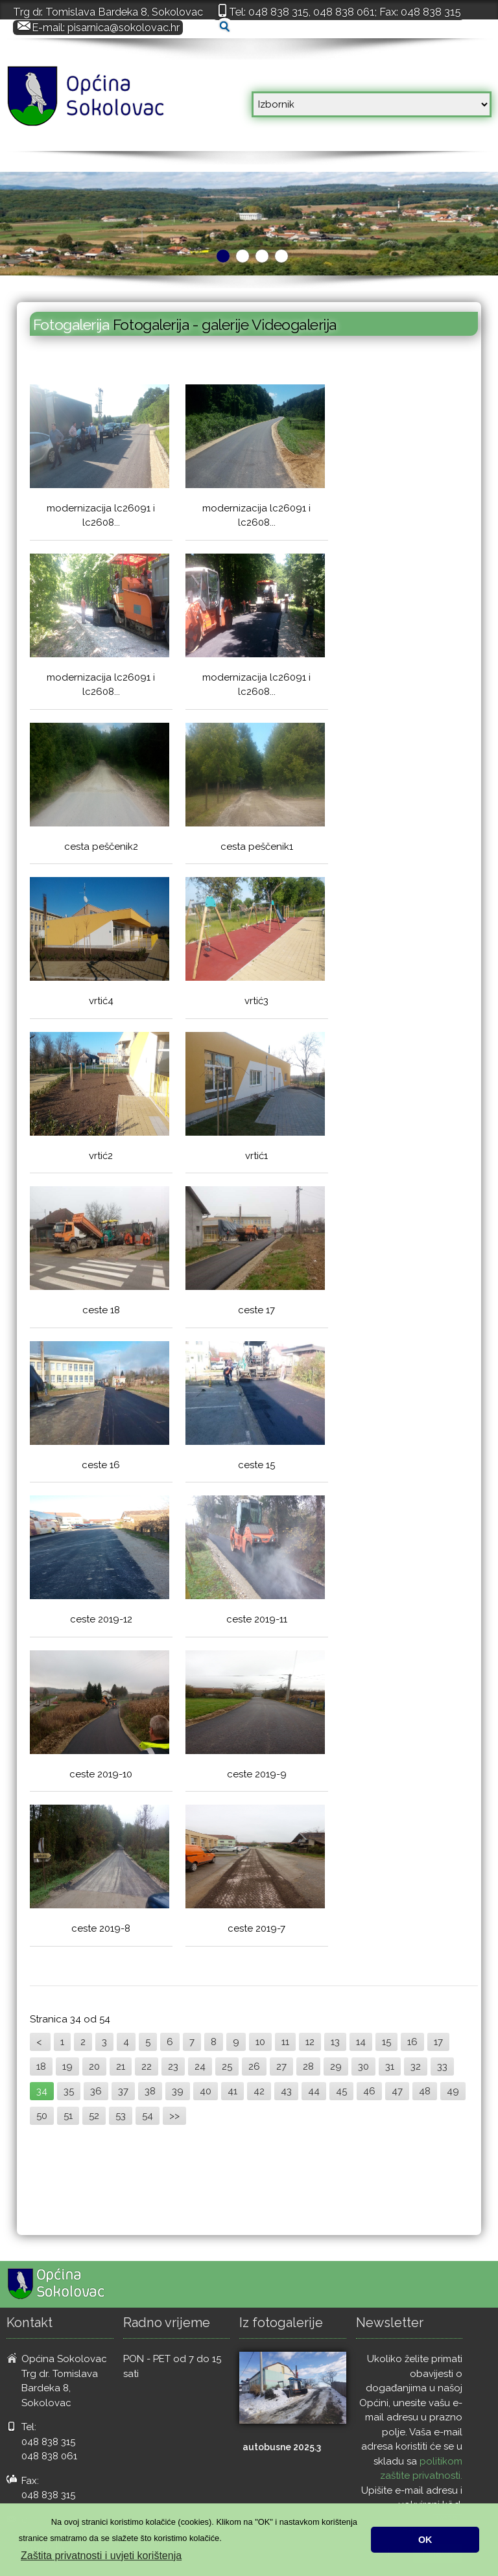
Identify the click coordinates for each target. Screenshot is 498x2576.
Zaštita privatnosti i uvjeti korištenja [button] (101, 2555)
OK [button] (425, 2540)
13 (335, 2042)
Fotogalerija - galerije (182, 324)
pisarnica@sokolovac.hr (123, 27)
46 (369, 2091)
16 (412, 2042)
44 (314, 2091)
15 (386, 2042)
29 (336, 2066)
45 (341, 2091)
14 (361, 2042)
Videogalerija (294, 324)
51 (68, 2116)
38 (150, 2091)
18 (41, 2066)
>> (174, 2116)
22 (146, 2066)
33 (442, 2066)
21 (120, 2066)
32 (415, 2066)
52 (94, 2116)
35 (69, 2091)
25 (227, 2066)
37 (123, 2091)
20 (94, 2066)
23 (173, 2066)
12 (309, 2042)
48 (425, 2091)
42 (259, 2091)
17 (438, 2042)
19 (67, 2066)
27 (281, 2066)
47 (397, 2091)
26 (254, 2066)
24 (200, 2066)
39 (178, 2091)
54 (147, 2116)
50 (41, 2116)
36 (96, 2091)
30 (363, 2066)
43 (286, 2091)
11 (285, 2042)
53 (120, 2116)
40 (205, 2091)
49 (453, 2091)
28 (308, 2066)
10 (260, 2042)
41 (232, 2091)
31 (389, 2066)
